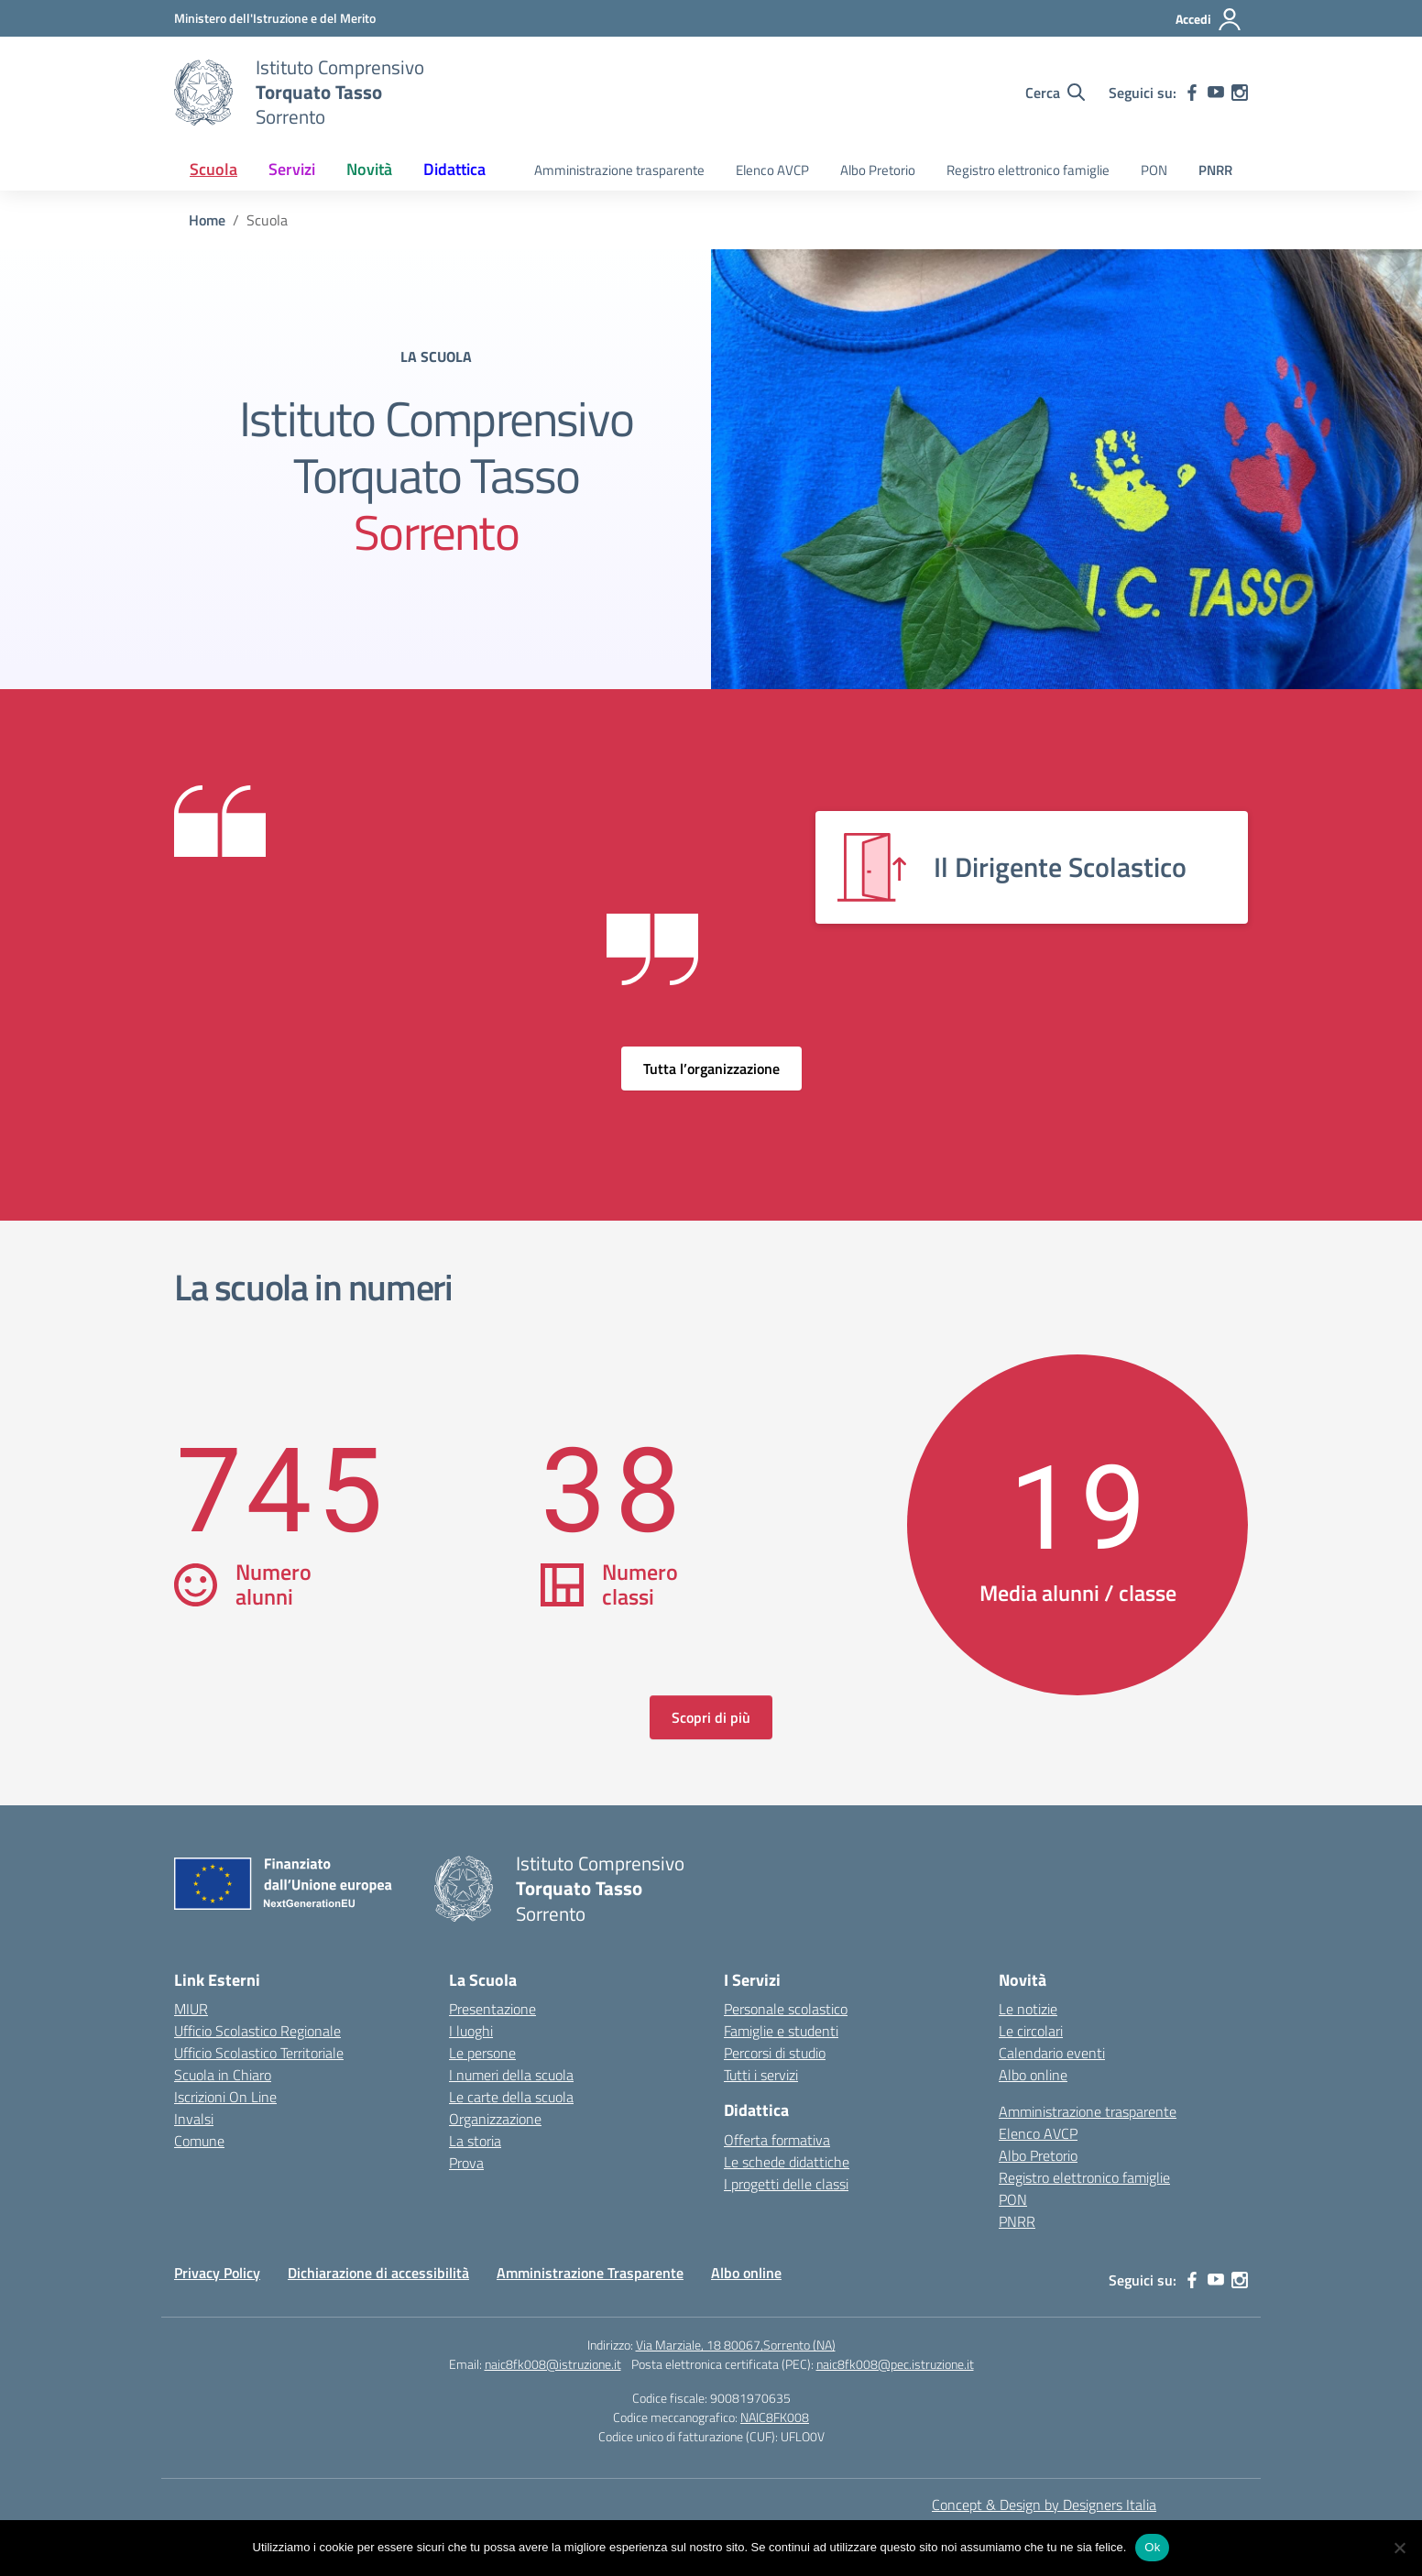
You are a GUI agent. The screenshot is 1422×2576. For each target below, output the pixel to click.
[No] (1399, 2547)
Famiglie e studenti (781, 2031)
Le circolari (1031, 2031)
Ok (1152, 2547)
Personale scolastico (786, 2009)
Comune (199, 2141)
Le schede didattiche (786, 2162)
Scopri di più (711, 1717)
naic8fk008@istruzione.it (553, 2363)
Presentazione (492, 2009)
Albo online (1033, 2075)
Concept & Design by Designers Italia (1044, 2505)
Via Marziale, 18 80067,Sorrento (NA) (736, 2344)
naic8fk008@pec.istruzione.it (895, 2363)
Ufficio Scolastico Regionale (257, 2031)
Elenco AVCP (772, 170)
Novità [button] (369, 169)
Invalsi (193, 2119)
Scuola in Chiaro (222, 2075)
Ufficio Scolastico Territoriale (259, 2053)
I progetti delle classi (786, 2184)
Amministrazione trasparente (619, 170)
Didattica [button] (454, 169)
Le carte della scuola (511, 2097)
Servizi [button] (291, 169)
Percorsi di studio (775, 2053)
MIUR (191, 2009)
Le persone (482, 2053)
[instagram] (1239, 92)
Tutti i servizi (761, 2075)
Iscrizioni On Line (225, 2097)
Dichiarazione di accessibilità (378, 2273)
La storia (475, 2141)
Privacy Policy (217, 2273)
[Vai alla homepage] (203, 93)
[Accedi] (1209, 19)
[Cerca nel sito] (1055, 92)
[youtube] (1216, 92)
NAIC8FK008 (774, 2417)
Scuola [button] (213, 169)
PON (1154, 170)
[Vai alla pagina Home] (207, 220)
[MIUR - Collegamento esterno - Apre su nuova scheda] (275, 17)
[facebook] (1192, 92)
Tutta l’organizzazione (711, 1069)
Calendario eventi (1052, 2053)
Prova (466, 2163)
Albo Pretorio (877, 170)
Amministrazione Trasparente (590, 2273)
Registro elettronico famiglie (1028, 170)
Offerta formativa (777, 2140)
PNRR (1215, 170)
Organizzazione (495, 2119)
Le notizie (1028, 2009)
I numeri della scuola (511, 2075)
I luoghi (471, 2031)
